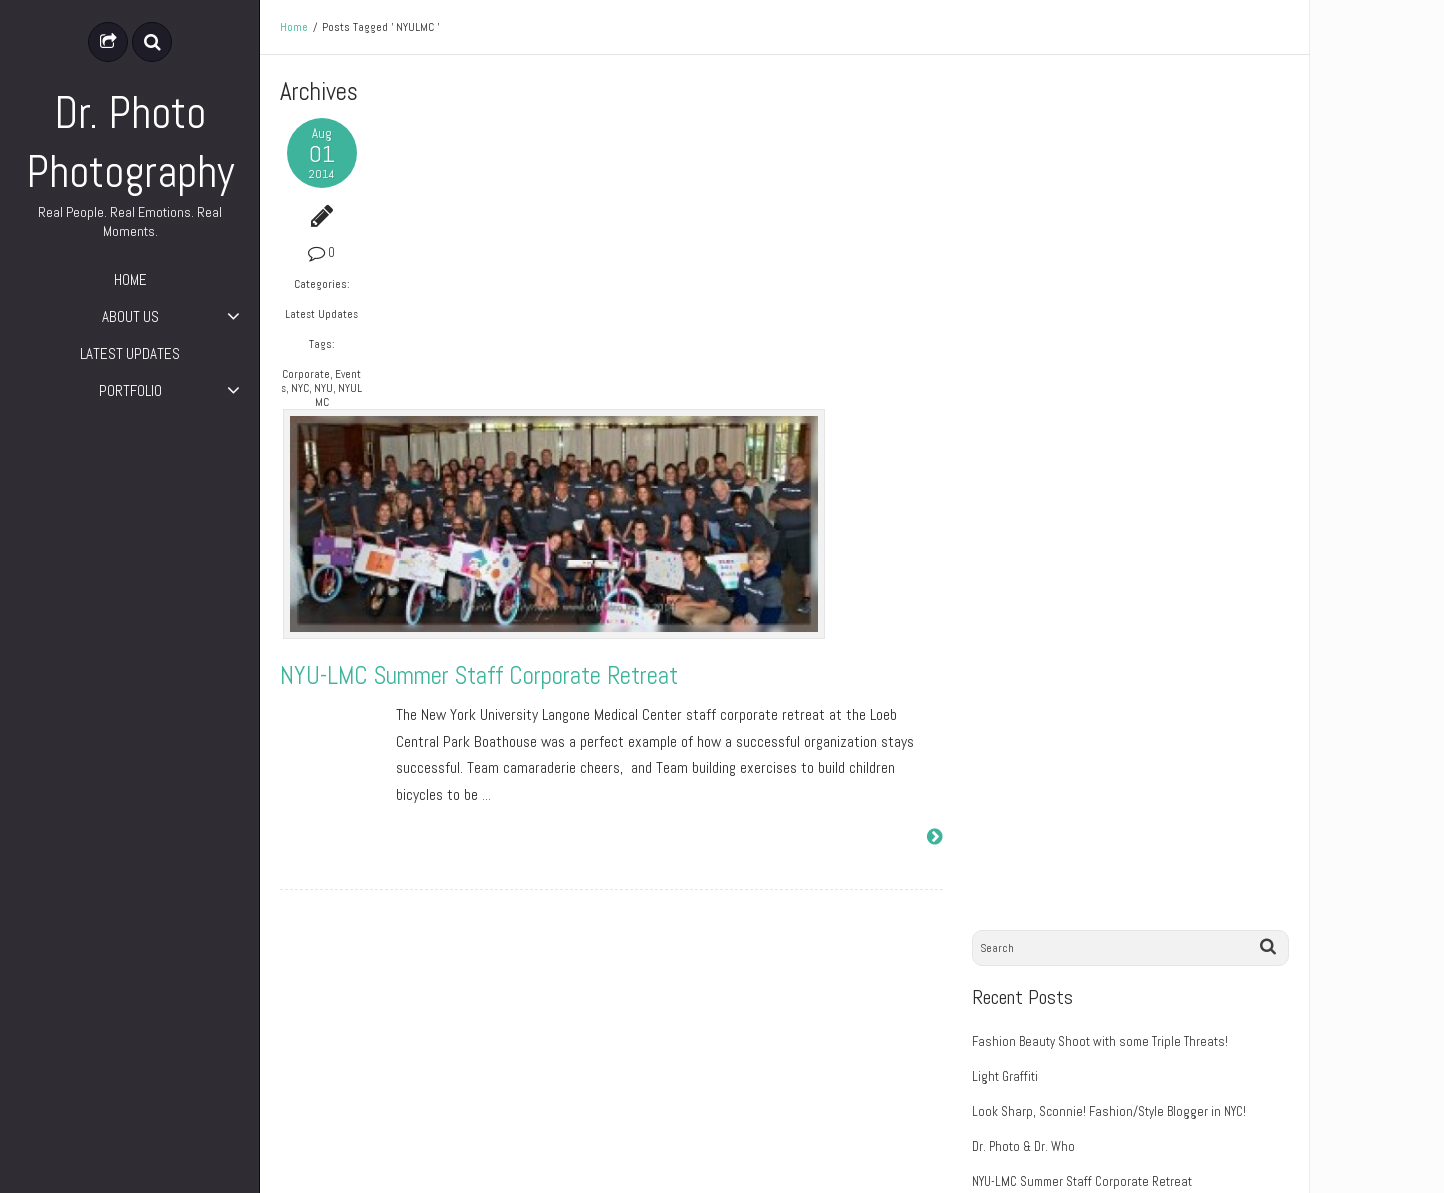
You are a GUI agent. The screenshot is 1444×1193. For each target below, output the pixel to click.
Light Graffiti (1012, 221)
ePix (1278, 1163)
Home (294, 27)
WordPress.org (1019, 1058)
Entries (1010, 989)
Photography (1013, 840)
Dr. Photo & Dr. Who (1030, 291)
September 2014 (1023, 587)
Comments (1019, 1024)
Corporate (305, 374)
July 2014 (1004, 657)
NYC (305, 388)
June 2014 (1007, 692)
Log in (995, 953)
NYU (328, 388)
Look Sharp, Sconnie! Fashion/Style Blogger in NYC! (1116, 256)
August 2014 (1013, 622)
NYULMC (330, 395)
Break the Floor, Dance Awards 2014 (1117, 439)
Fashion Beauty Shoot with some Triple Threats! (1107, 186)
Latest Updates (318, 314)
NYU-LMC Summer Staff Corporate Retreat (595, 384)
